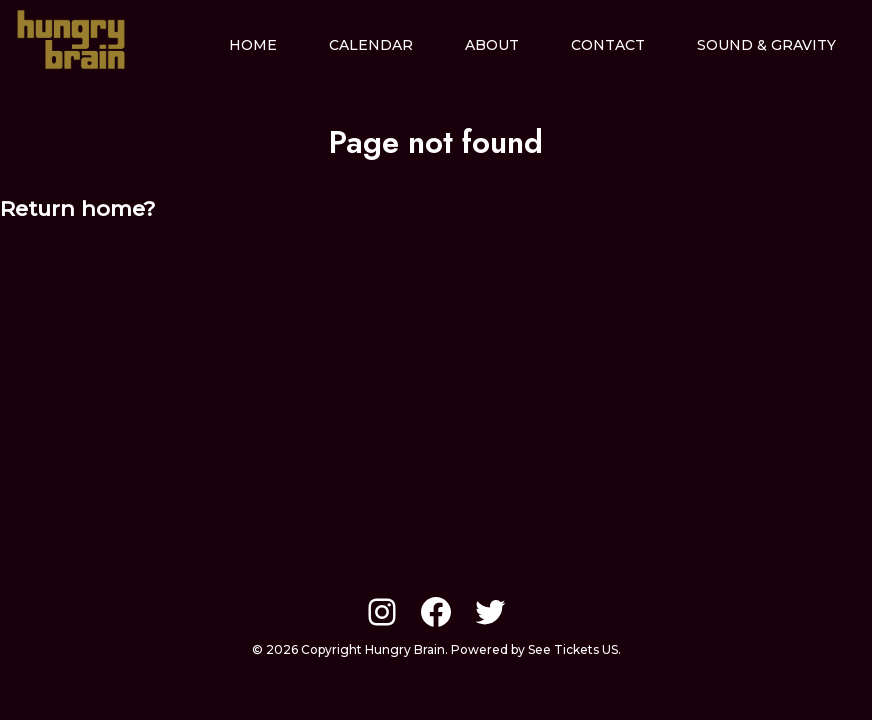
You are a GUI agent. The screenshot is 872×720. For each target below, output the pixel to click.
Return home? (77, 208)
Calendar (371, 45)
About (492, 45)
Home (253, 45)
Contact (608, 45)
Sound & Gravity (766, 45)
